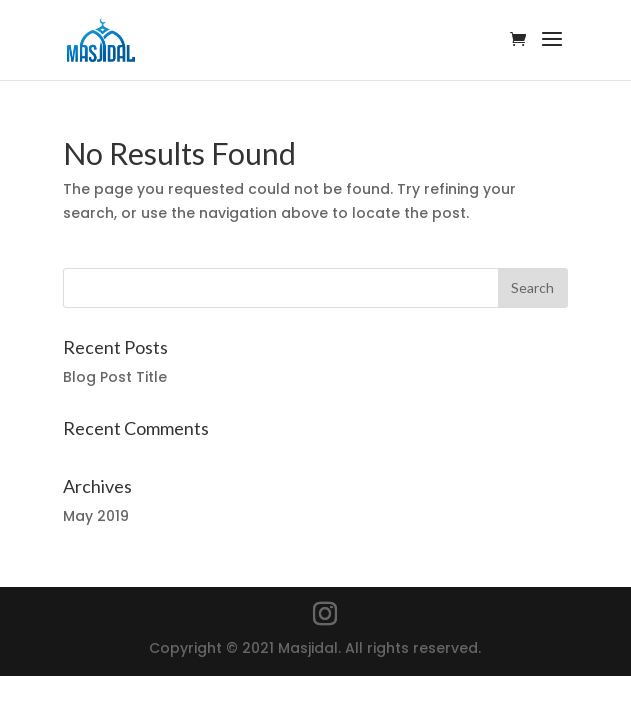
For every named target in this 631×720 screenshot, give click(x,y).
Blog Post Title (115, 377)
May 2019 (96, 516)
